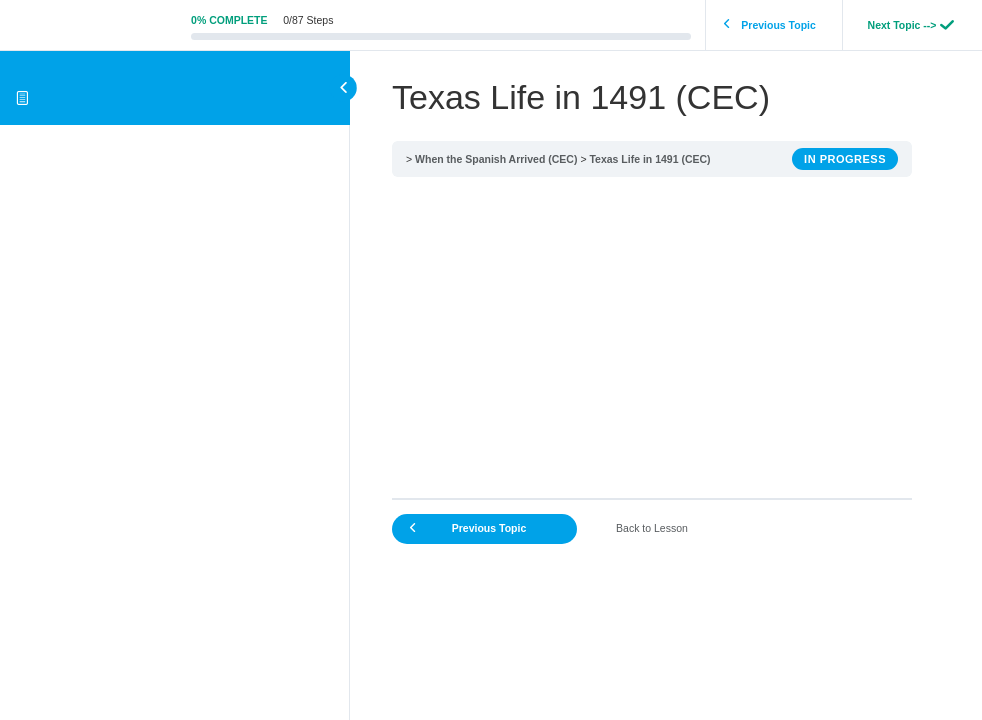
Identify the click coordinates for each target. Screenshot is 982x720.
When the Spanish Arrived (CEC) (496, 159)
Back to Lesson (652, 528)
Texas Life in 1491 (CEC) (649, 159)
